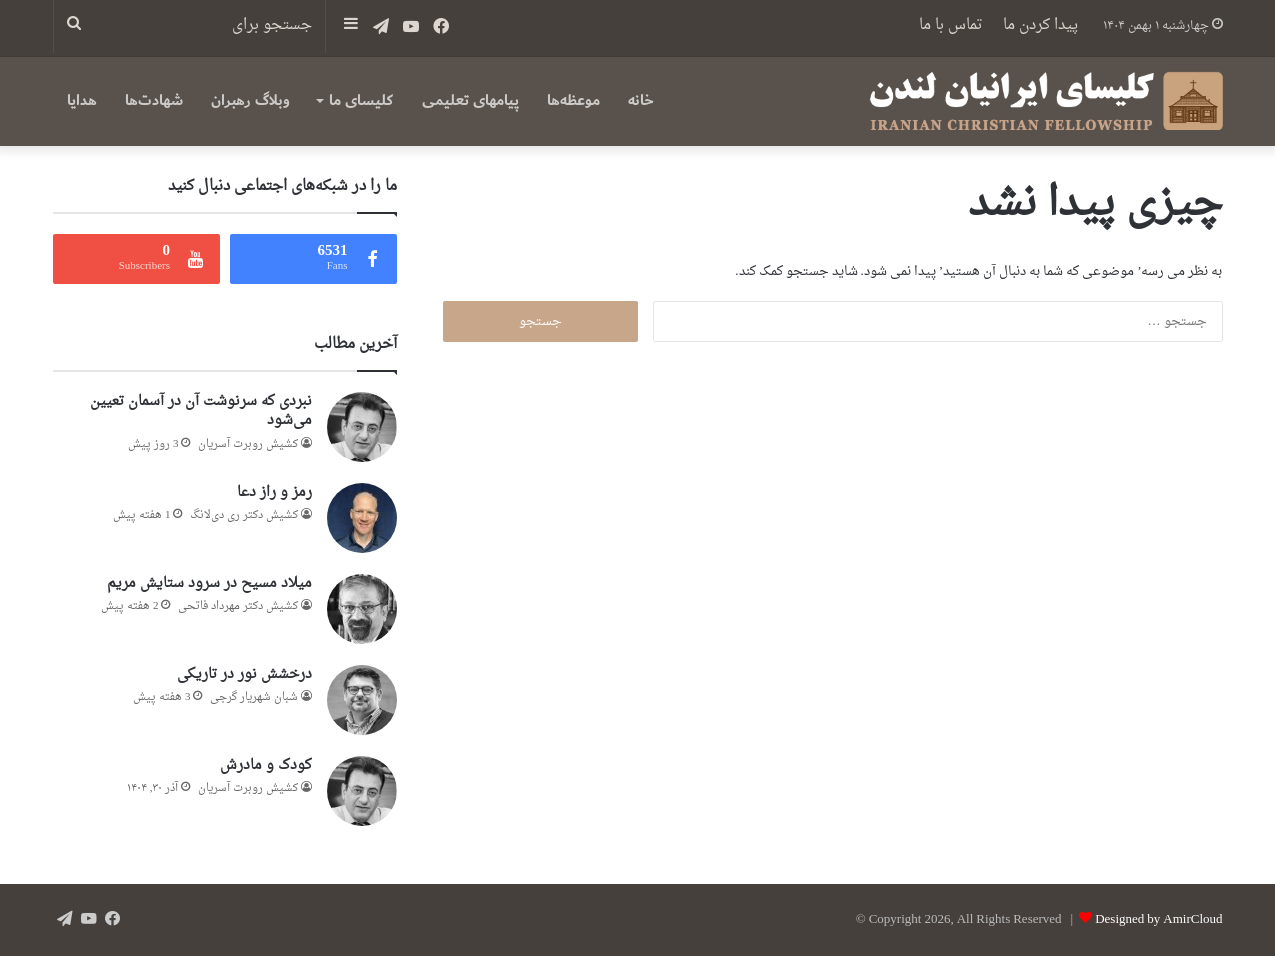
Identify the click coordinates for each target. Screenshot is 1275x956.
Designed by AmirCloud (1158, 919)
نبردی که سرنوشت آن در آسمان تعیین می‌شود (201, 411)
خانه (641, 100)
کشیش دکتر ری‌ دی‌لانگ (244, 515)
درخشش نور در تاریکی (244, 674)
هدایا (82, 100)
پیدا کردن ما (1040, 25)
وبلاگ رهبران (250, 100)
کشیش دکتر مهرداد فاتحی (238, 606)
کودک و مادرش (266, 765)
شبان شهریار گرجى (254, 697)
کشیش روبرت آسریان (248, 444)
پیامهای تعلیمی (470, 100)
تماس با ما (951, 25)
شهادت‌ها (154, 100)
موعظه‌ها (573, 100)
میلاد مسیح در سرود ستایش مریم (209, 583)
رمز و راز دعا (274, 492)
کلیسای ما (361, 100)
